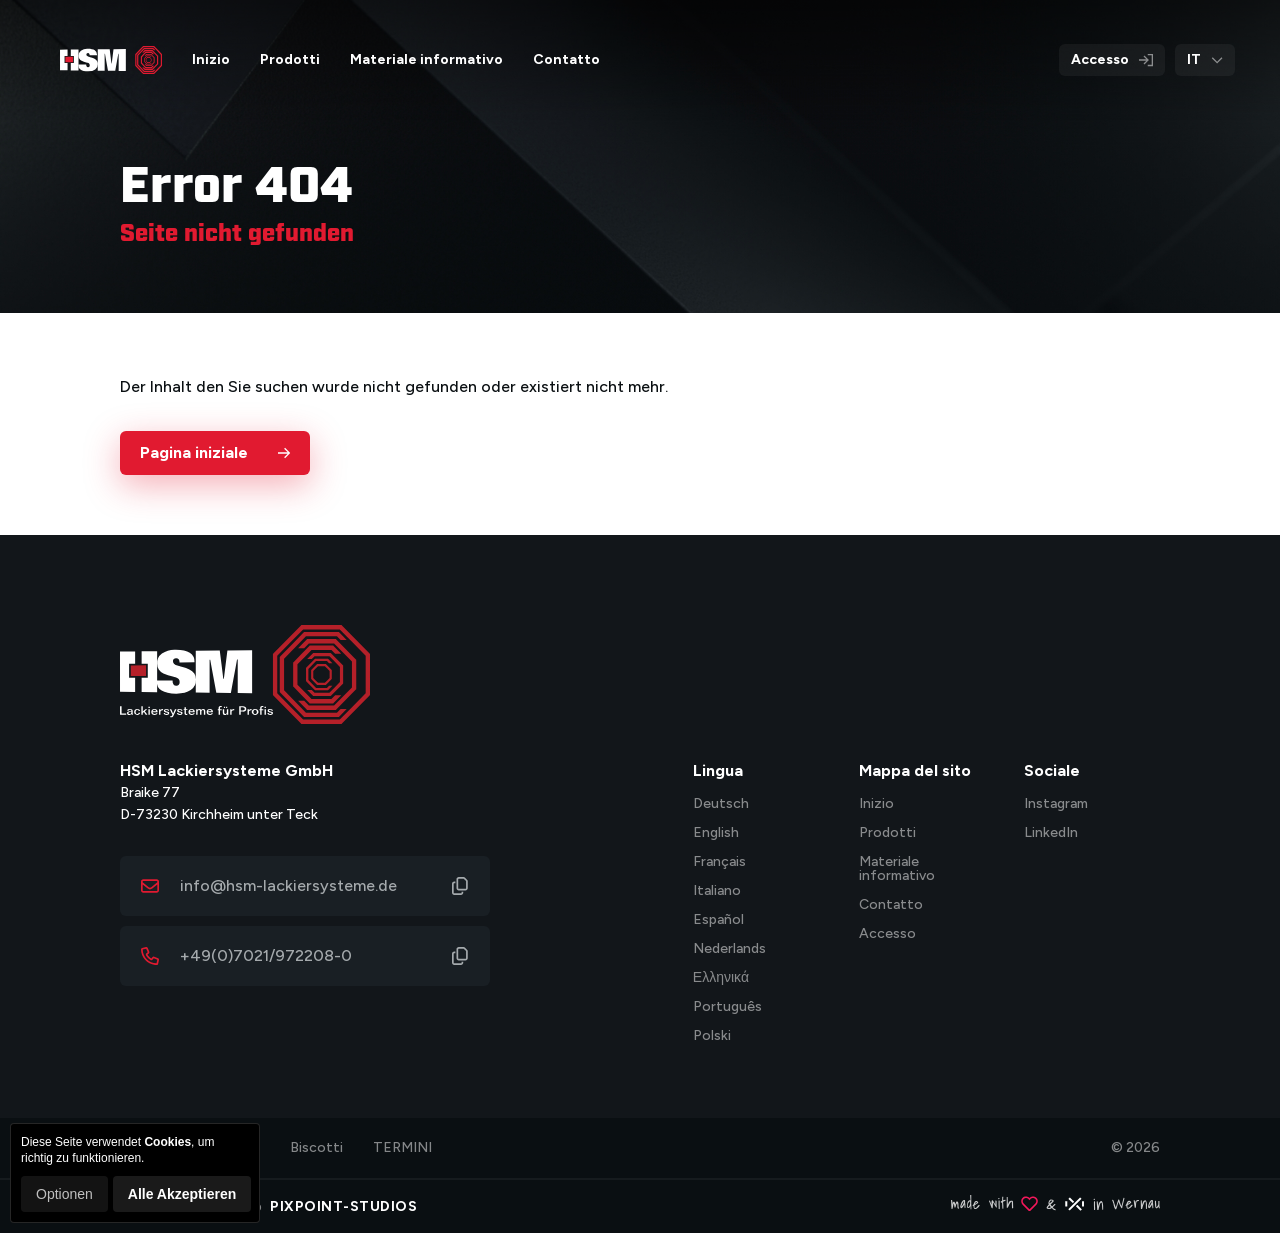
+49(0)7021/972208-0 (266, 955)
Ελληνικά (721, 978)
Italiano (717, 891)
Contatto (891, 905)
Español (718, 920)
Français (719, 862)
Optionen (64, 1194)
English (716, 833)
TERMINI (402, 1147)
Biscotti (316, 1147)
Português (727, 1007)
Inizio (876, 804)
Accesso (1112, 59)
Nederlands (729, 949)
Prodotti (887, 833)
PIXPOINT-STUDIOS (343, 1206)
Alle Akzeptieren (182, 1194)
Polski (712, 1036)
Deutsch (721, 804)
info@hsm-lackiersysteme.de (288, 885)
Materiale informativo (897, 869)
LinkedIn (1051, 833)
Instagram (1056, 804)
